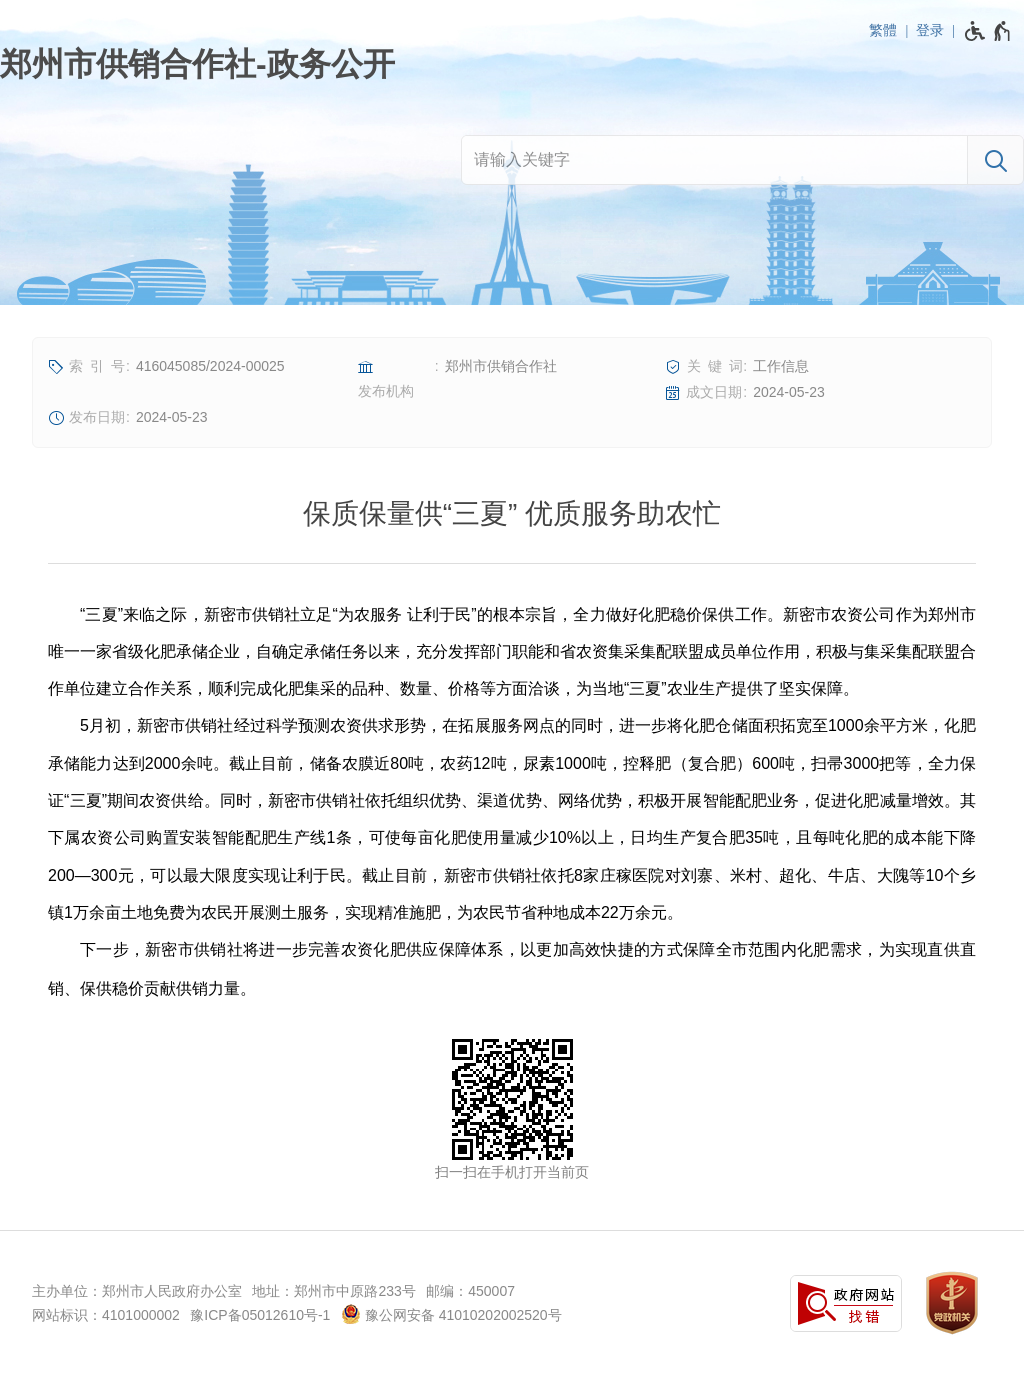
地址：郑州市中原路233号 (333, 1291)
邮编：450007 (470, 1291)
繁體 (883, 30)
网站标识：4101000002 (106, 1315)
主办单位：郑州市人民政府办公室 (137, 1291)
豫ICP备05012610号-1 (260, 1315)
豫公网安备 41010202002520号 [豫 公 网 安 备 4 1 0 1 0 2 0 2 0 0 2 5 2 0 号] (451, 1314)
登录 (930, 30)
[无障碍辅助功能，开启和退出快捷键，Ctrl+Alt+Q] (988, 31)
